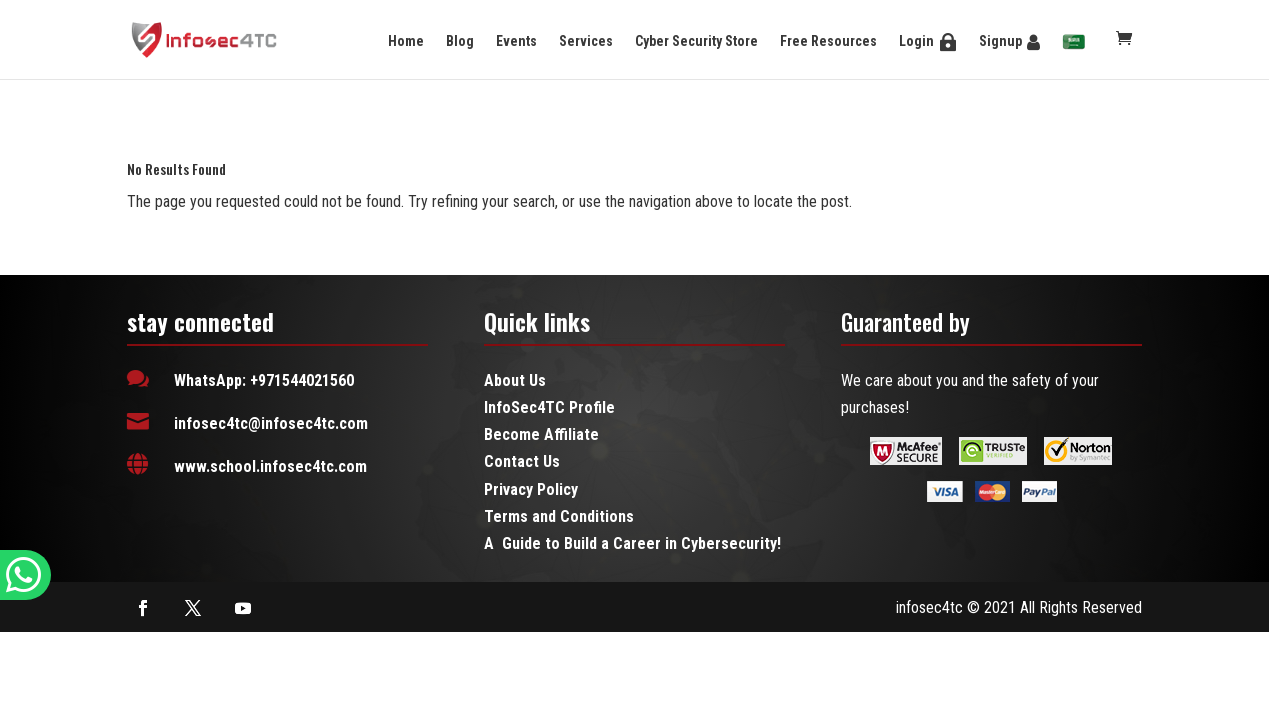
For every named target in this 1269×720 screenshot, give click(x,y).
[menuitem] (1074, 43)
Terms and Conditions (559, 516)
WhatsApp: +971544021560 (264, 380)
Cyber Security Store (696, 41)
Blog (460, 41)
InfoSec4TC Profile (549, 407)
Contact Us (522, 461)
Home (406, 41)
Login (916, 41)
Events (516, 41)
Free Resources (828, 41)
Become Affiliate (541, 434)
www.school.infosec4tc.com (270, 466)
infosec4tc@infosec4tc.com (271, 423)
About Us (515, 380)
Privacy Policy (531, 489)
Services (586, 41)
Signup (1000, 41)
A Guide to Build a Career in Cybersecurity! (632, 543)
